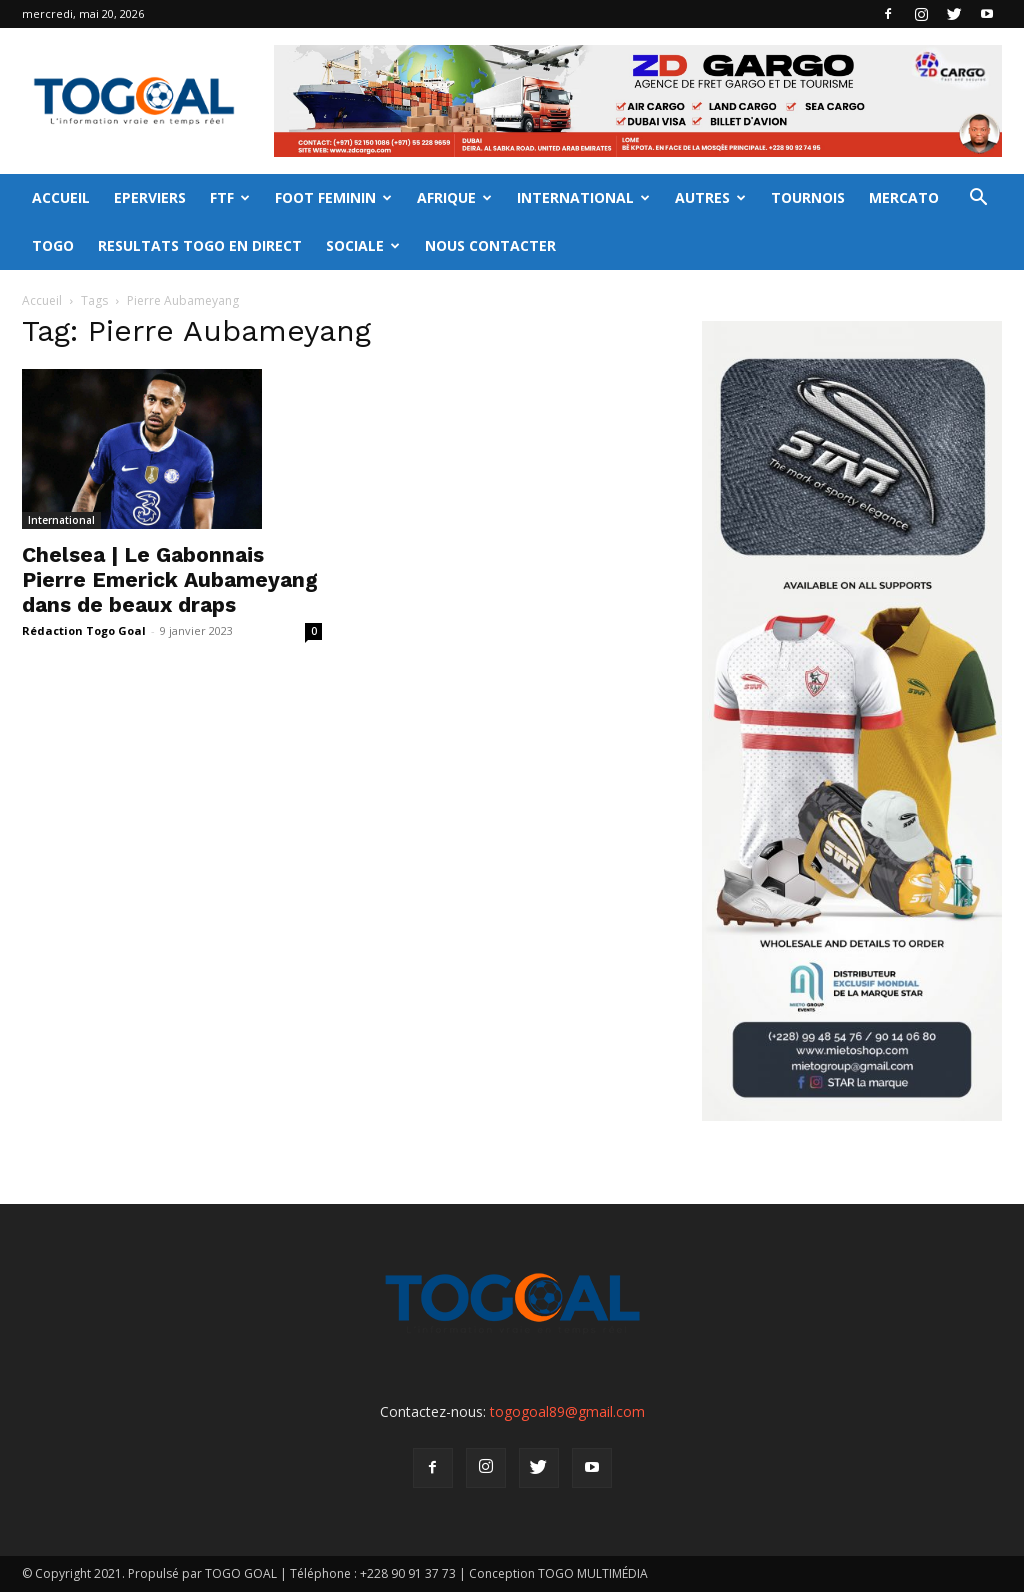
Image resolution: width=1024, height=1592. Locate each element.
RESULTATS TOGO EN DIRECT (200, 245)
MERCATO (904, 197)
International (61, 520)
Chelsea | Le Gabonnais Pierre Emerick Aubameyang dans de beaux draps (170, 579)
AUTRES (710, 197)
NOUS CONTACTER (490, 245)
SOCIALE (363, 245)
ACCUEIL (61, 197)
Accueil (42, 300)
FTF (230, 197)
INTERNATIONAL (583, 197)
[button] (978, 199)
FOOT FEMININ (333, 197)
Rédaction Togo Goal (84, 630)
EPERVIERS (150, 197)
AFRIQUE (454, 197)
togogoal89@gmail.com (567, 1411)
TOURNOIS (808, 197)
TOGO (53, 245)
